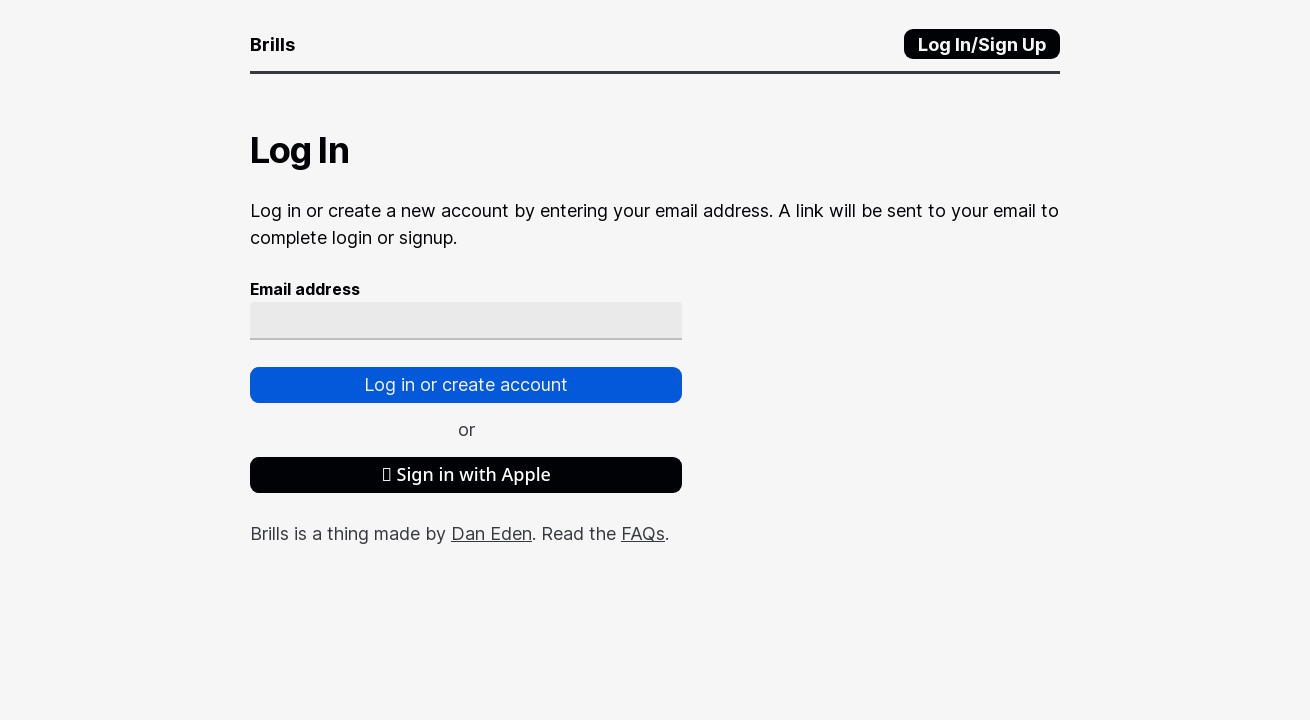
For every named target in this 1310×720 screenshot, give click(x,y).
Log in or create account (466, 384)
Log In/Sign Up (982, 44)
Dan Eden (491, 533)
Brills (272, 44)
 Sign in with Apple (466, 474)
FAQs (643, 533)
